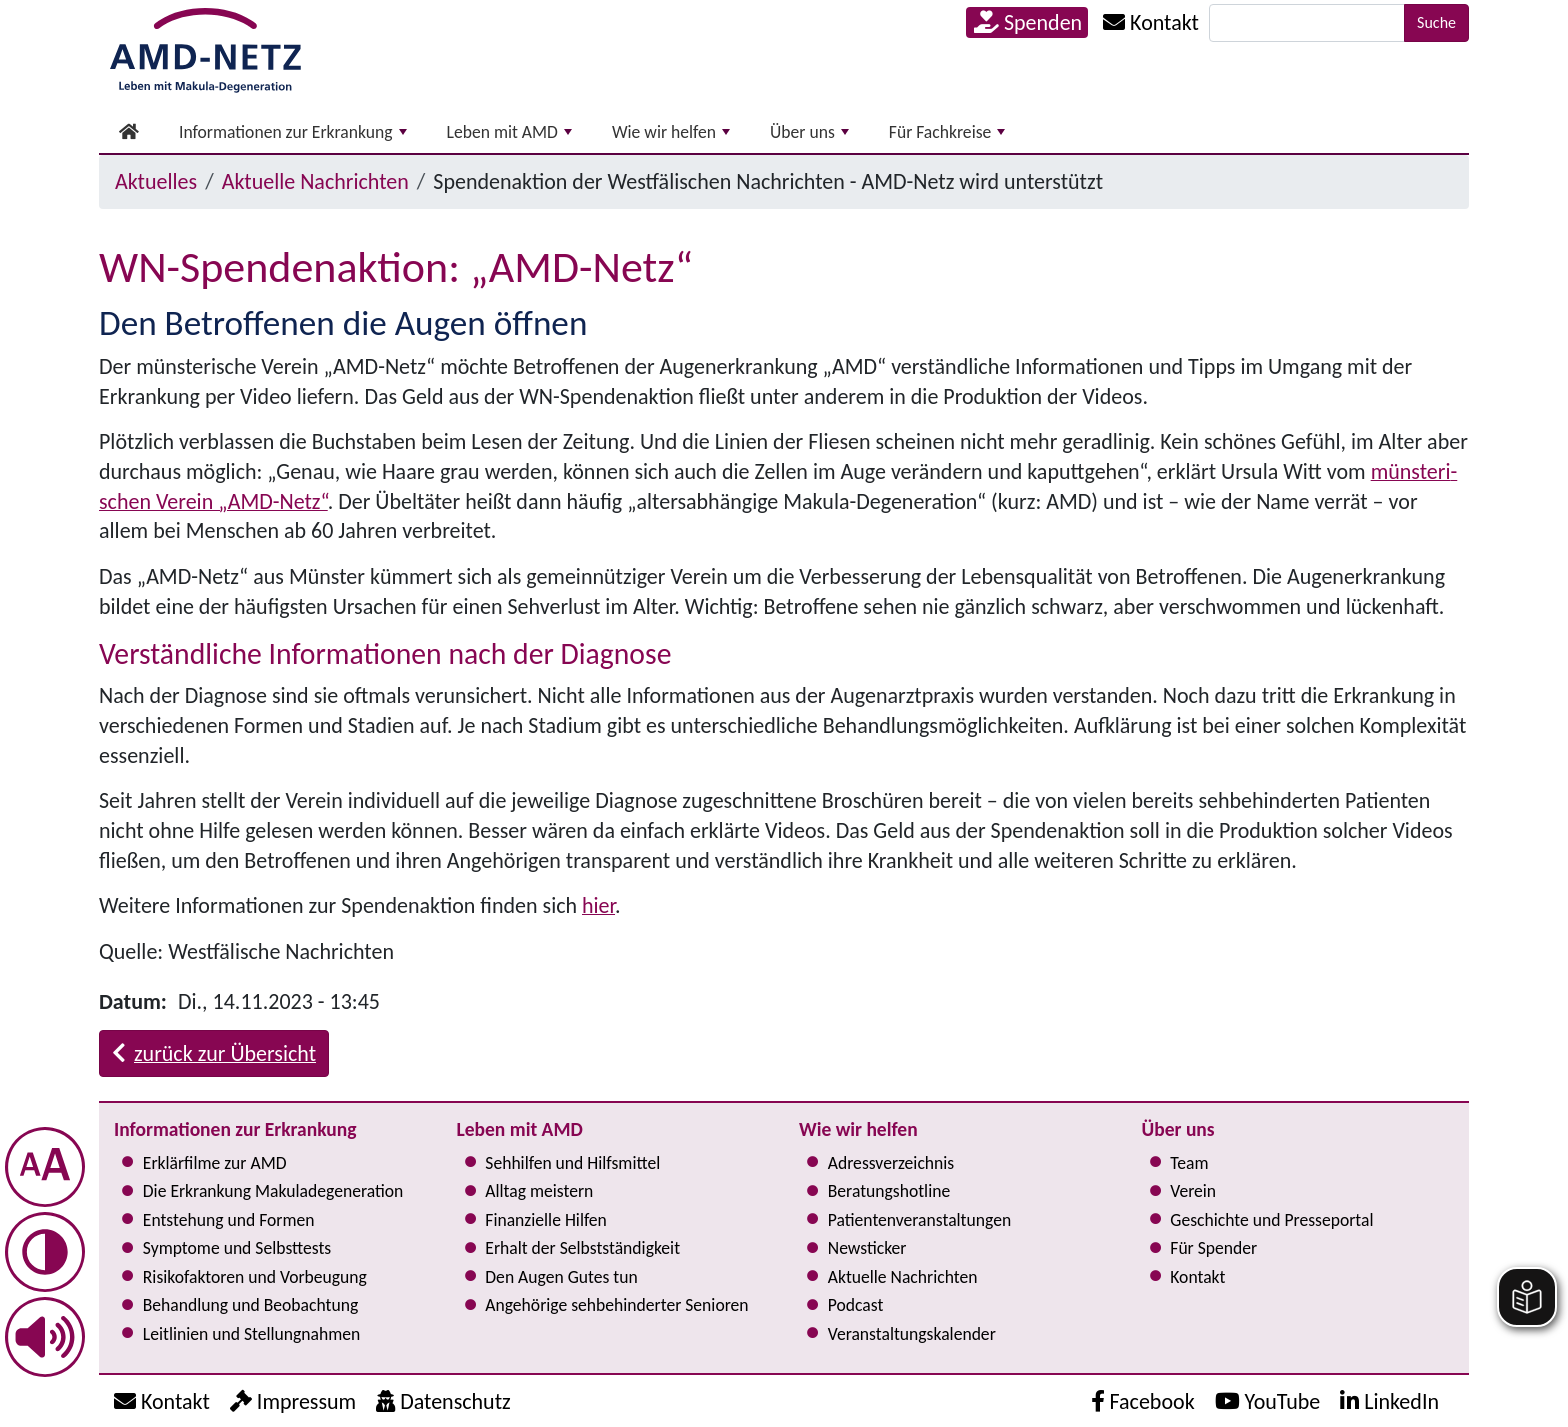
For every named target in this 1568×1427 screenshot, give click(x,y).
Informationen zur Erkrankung (293, 132)
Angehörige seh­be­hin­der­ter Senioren (616, 1305)
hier (598, 905)
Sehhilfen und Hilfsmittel (572, 1163)
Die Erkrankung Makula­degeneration (273, 1191)
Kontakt (1197, 1277)
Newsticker (867, 1248)
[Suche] (1307, 23)
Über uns (809, 132)
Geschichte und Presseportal (1271, 1220)
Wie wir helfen (671, 132)
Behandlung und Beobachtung (250, 1305)
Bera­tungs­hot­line (889, 1191)
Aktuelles (156, 181)
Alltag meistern (539, 1191)
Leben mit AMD (509, 132)
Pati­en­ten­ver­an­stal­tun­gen (919, 1220)
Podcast (856, 1305)
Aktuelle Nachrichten (315, 181)
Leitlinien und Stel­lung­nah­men (251, 1334)
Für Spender (1213, 1248)
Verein (1193, 1191)
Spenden (1028, 22)
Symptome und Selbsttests (237, 1248)
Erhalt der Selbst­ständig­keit (582, 1248)
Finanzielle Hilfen (546, 1220)
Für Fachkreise (947, 132)
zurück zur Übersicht (214, 1053)
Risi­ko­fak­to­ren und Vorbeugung (255, 1277)
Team (1189, 1163)
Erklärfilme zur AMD (215, 1163)
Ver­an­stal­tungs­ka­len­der (912, 1334)
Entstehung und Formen (229, 1220)
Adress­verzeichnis (891, 1163)
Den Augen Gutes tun (561, 1277)
